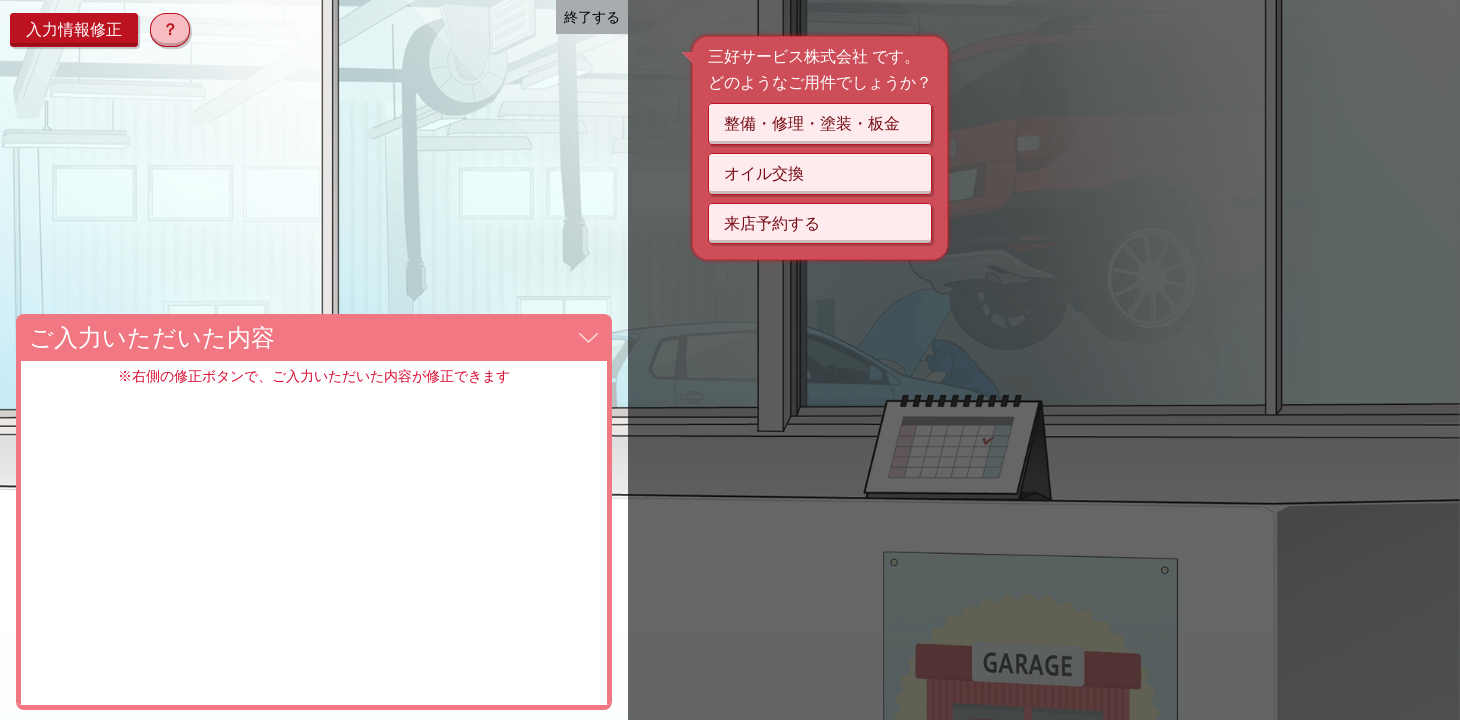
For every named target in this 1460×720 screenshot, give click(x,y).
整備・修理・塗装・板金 (812, 123)
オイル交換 (764, 173)
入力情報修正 (74, 29)
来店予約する (772, 223)
